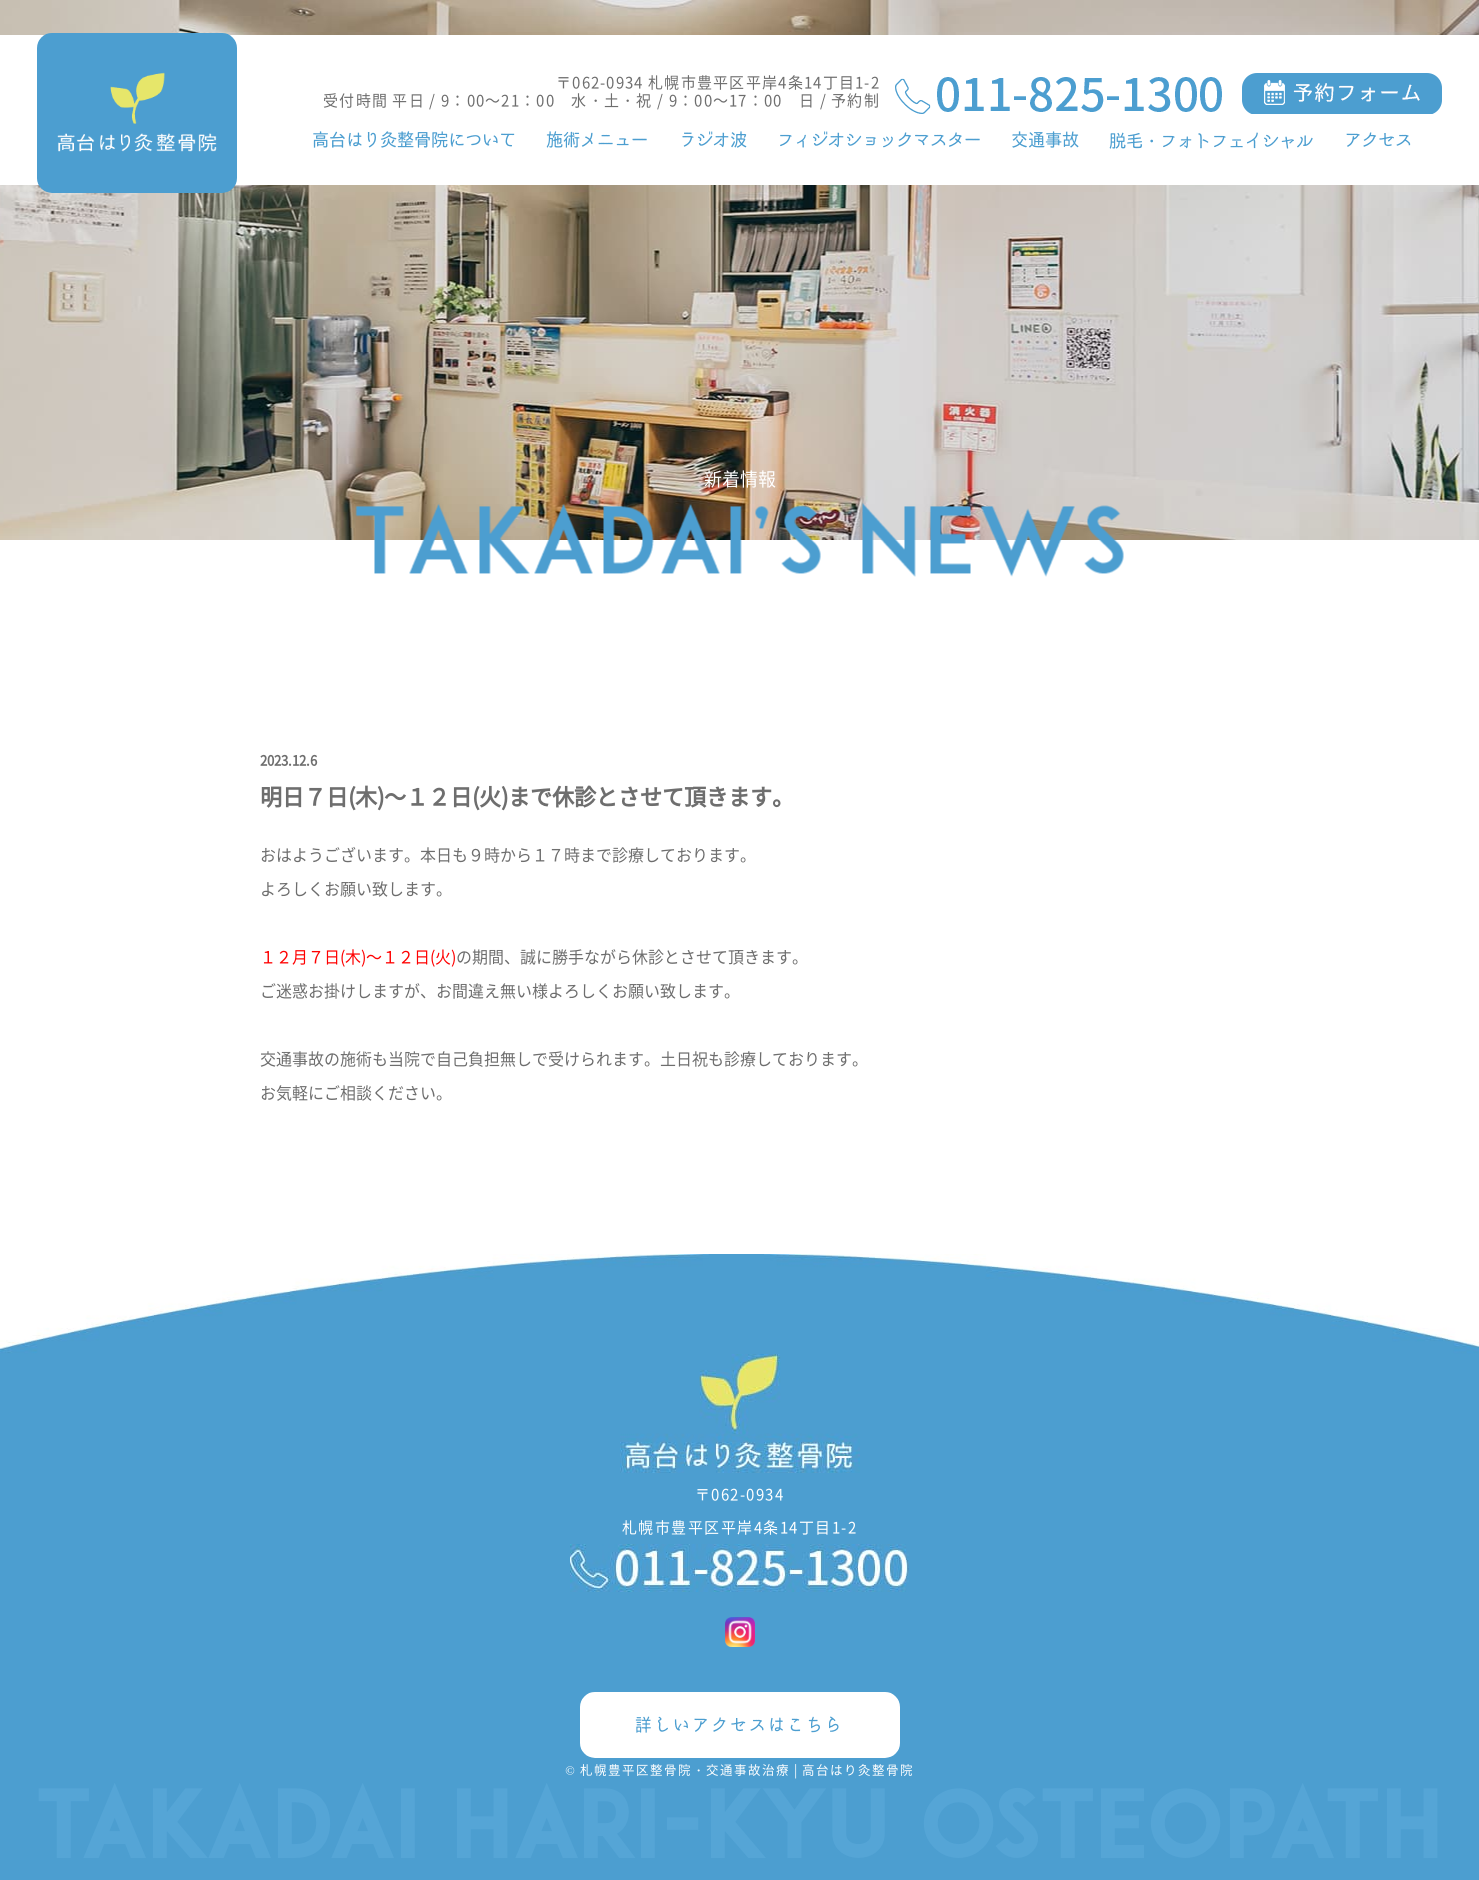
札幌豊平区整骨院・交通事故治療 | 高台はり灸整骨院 (747, 1769)
